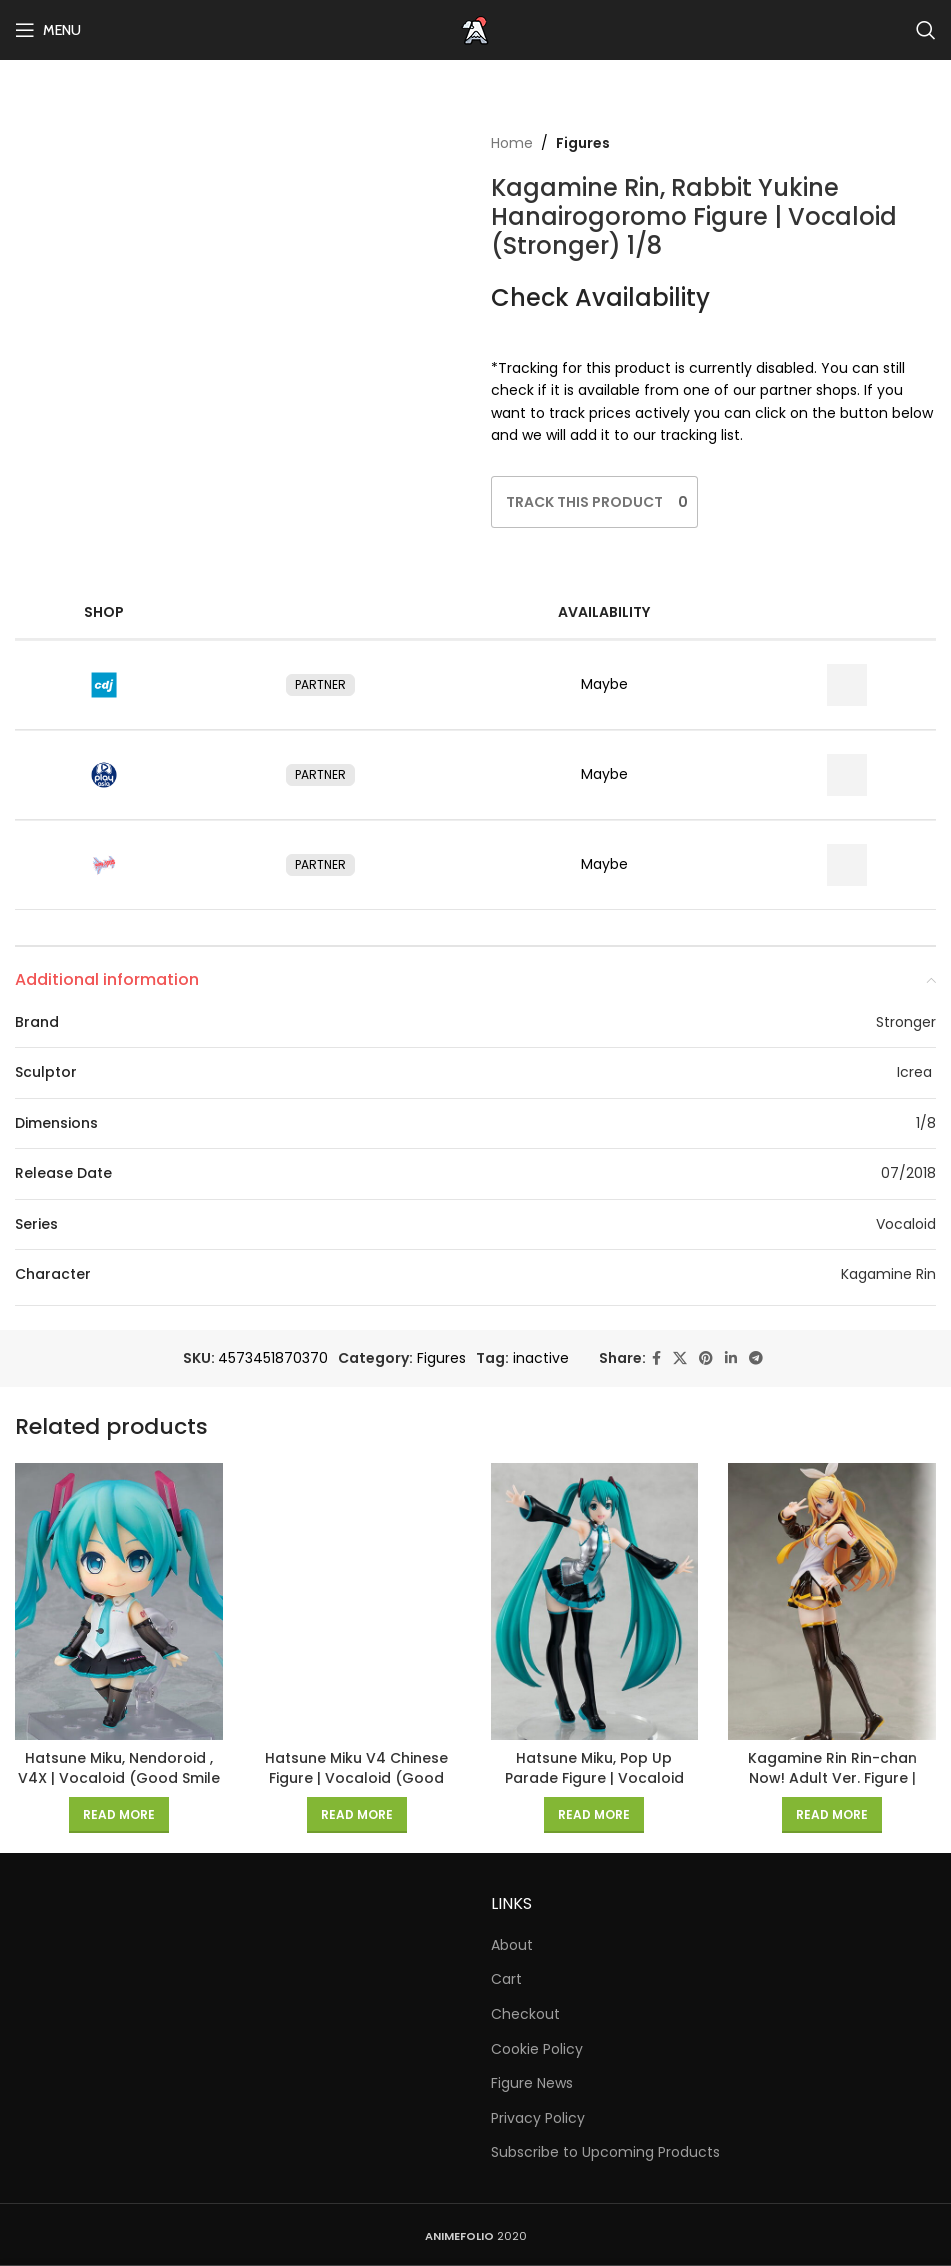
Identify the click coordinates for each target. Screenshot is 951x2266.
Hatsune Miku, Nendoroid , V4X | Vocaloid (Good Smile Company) (119, 1777)
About (512, 1945)
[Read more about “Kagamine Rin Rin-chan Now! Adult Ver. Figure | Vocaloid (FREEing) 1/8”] (832, 1815)
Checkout (525, 2014)
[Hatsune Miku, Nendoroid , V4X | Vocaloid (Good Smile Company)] (119, 1601)
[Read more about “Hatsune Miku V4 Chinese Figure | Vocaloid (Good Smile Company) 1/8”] (357, 1815)
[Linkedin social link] (731, 1358)
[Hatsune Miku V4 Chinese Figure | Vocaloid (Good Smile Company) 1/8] (357, 1601)
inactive (541, 1358)
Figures (583, 143)
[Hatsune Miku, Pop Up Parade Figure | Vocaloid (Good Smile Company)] (595, 1601)
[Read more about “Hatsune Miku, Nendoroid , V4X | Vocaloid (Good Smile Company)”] (119, 1815)
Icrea (916, 1072)
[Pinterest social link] (706, 1358)
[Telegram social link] (756, 1358)
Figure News (532, 2083)
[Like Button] (584, 502)
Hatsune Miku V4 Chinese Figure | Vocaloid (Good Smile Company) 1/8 (356, 1777)
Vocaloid (906, 1224)
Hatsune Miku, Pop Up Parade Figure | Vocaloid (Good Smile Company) (594, 1777)
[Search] (926, 30)
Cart (506, 1979)
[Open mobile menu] (48, 30)
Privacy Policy (538, 2118)
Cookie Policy (537, 2049)
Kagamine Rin (888, 1274)
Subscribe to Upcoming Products (605, 2152)
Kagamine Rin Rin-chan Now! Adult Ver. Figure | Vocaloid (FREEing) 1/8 (832, 1777)
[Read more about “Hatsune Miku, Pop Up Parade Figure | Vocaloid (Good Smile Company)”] (594, 1815)
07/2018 (908, 1173)
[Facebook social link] (656, 1358)
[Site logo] (476, 29)
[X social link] (680, 1358)
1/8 (926, 1123)
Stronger (906, 1022)
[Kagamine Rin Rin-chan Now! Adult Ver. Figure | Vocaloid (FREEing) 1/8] (832, 1601)
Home (512, 143)
